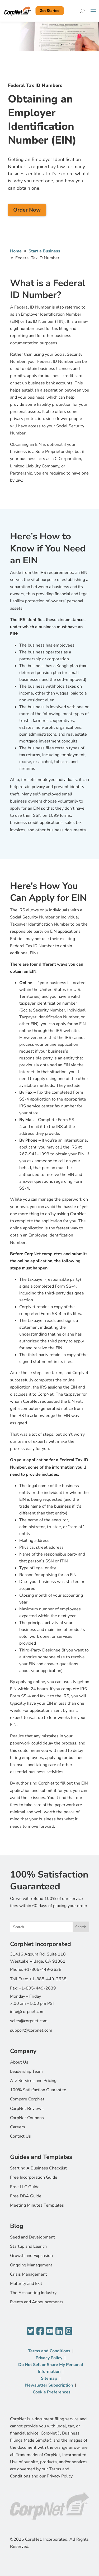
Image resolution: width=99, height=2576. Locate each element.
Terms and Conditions (49, 2351)
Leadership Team (26, 2071)
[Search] (82, 11)
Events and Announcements (36, 2302)
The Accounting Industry (33, 2293)
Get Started (49, 10)
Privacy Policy (49, 2358)
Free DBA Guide (25, 2196)
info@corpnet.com (27, 2012)
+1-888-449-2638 (48, 1979)
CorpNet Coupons (27, 2118)
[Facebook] (40, 2331)
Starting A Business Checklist (38, 2168)
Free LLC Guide (25, 2187)
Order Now (27, 209)
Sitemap (49, 2378)
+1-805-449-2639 (37, 1988)
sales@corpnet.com (29, 2021)
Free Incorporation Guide (33, 2177)
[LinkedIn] (59, 2331)
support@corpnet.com (31, 2030)
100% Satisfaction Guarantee (38, 2090)
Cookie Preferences (51, 2392)
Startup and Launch (28, 2246)
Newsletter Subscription (49, 2385)
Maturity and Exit (26, 2283)
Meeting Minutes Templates (37, 2205)
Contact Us (20, 2136)
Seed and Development (32, 2237)
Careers (17, 2127)
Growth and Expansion (31, 2256)
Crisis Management (28, 2274)
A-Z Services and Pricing (33, 2081)
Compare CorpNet (27, 2099)
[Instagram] (68, 2331)
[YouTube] (49, 2331)
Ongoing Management (31, 2265)
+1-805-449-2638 (43, 1969)
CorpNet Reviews (27, 2108)
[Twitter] (30, 2331)
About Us (19, 2062)
